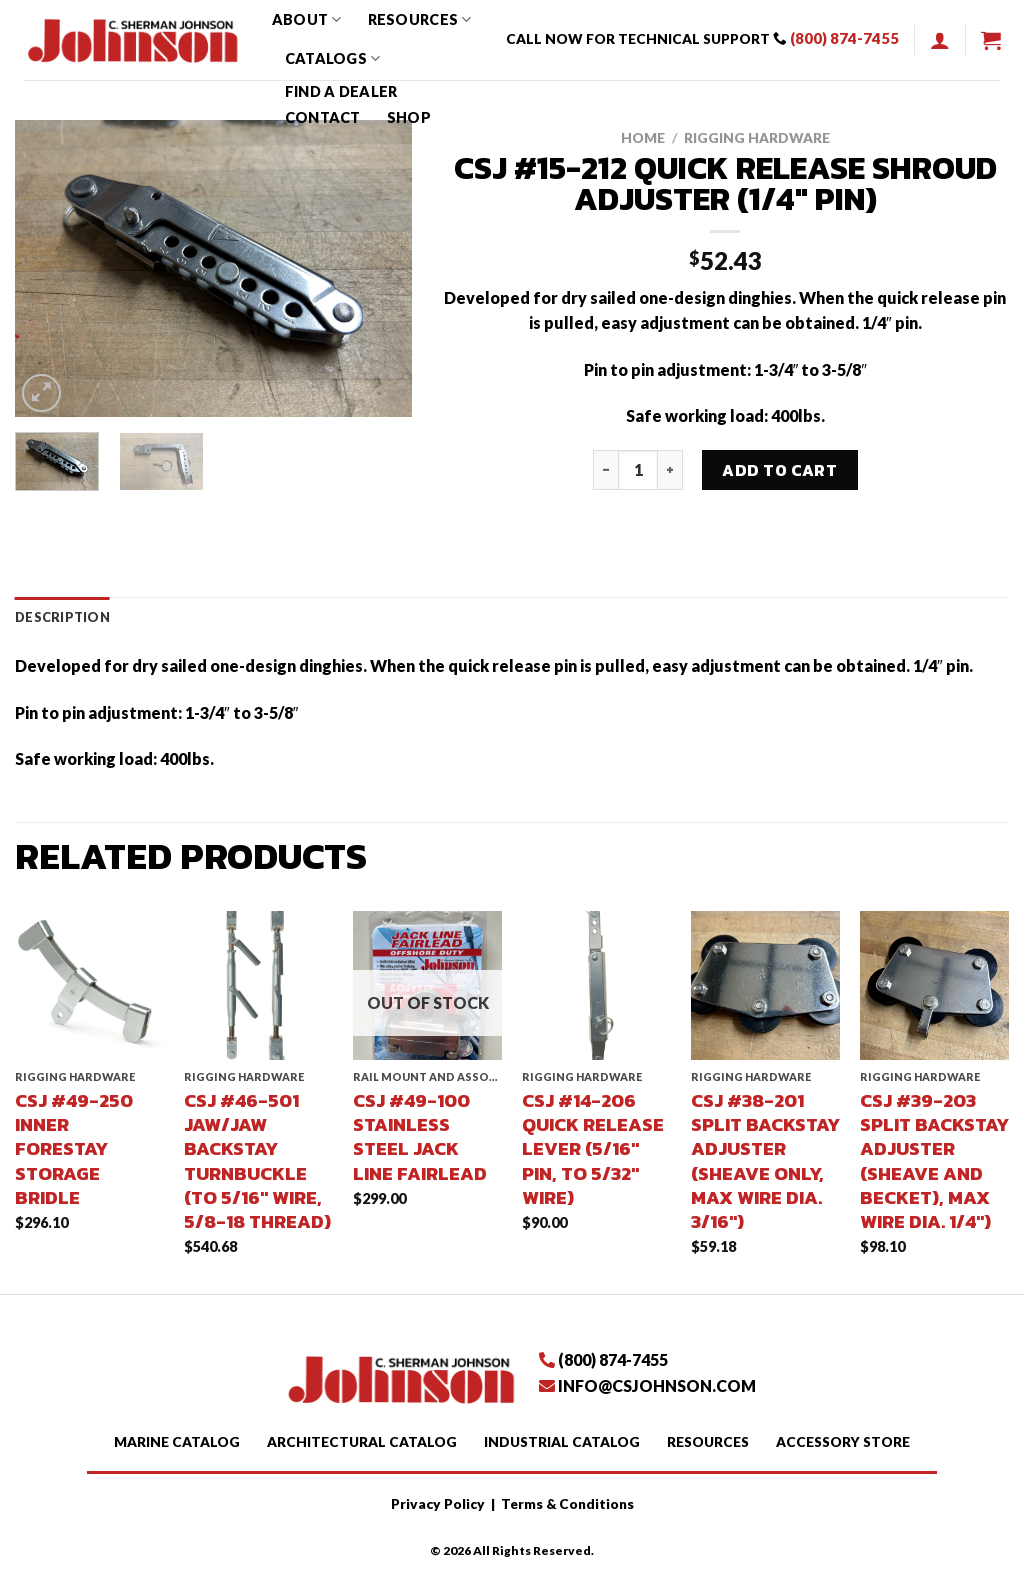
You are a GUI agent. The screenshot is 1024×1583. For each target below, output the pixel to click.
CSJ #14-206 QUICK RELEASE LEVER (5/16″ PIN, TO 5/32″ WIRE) (593, 1149)
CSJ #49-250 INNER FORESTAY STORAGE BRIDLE (74, 1149)
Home (643, 138)
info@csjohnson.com (657, 1385)
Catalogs (333, 58)
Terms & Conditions (567, 1504)
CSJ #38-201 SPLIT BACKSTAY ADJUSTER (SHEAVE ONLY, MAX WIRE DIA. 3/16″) (765, 1161)
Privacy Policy (438, 1504)
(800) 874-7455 (844, 38)
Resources (420, 19)
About (307, 19)
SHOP (409, 117)
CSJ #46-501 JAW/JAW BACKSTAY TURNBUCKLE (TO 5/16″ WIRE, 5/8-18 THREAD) (257, 1161)
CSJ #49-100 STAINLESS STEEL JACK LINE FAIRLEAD (420, 1136)
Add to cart (779, 470)
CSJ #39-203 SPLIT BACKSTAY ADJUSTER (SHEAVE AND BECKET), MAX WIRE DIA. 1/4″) (934, 1161)
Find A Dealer (341, 91)
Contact (323, 117)
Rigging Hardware (757, 138)
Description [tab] (62, 617)
